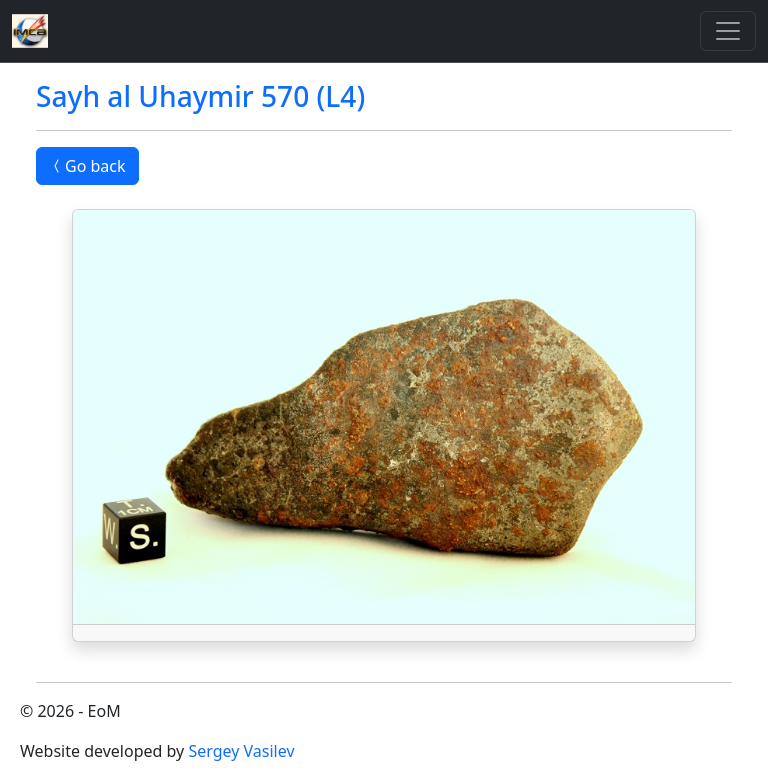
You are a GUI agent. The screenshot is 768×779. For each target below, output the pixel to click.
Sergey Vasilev (241, 751)
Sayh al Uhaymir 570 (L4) (200, 96)
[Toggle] (728, 31)
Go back (87, 166)
